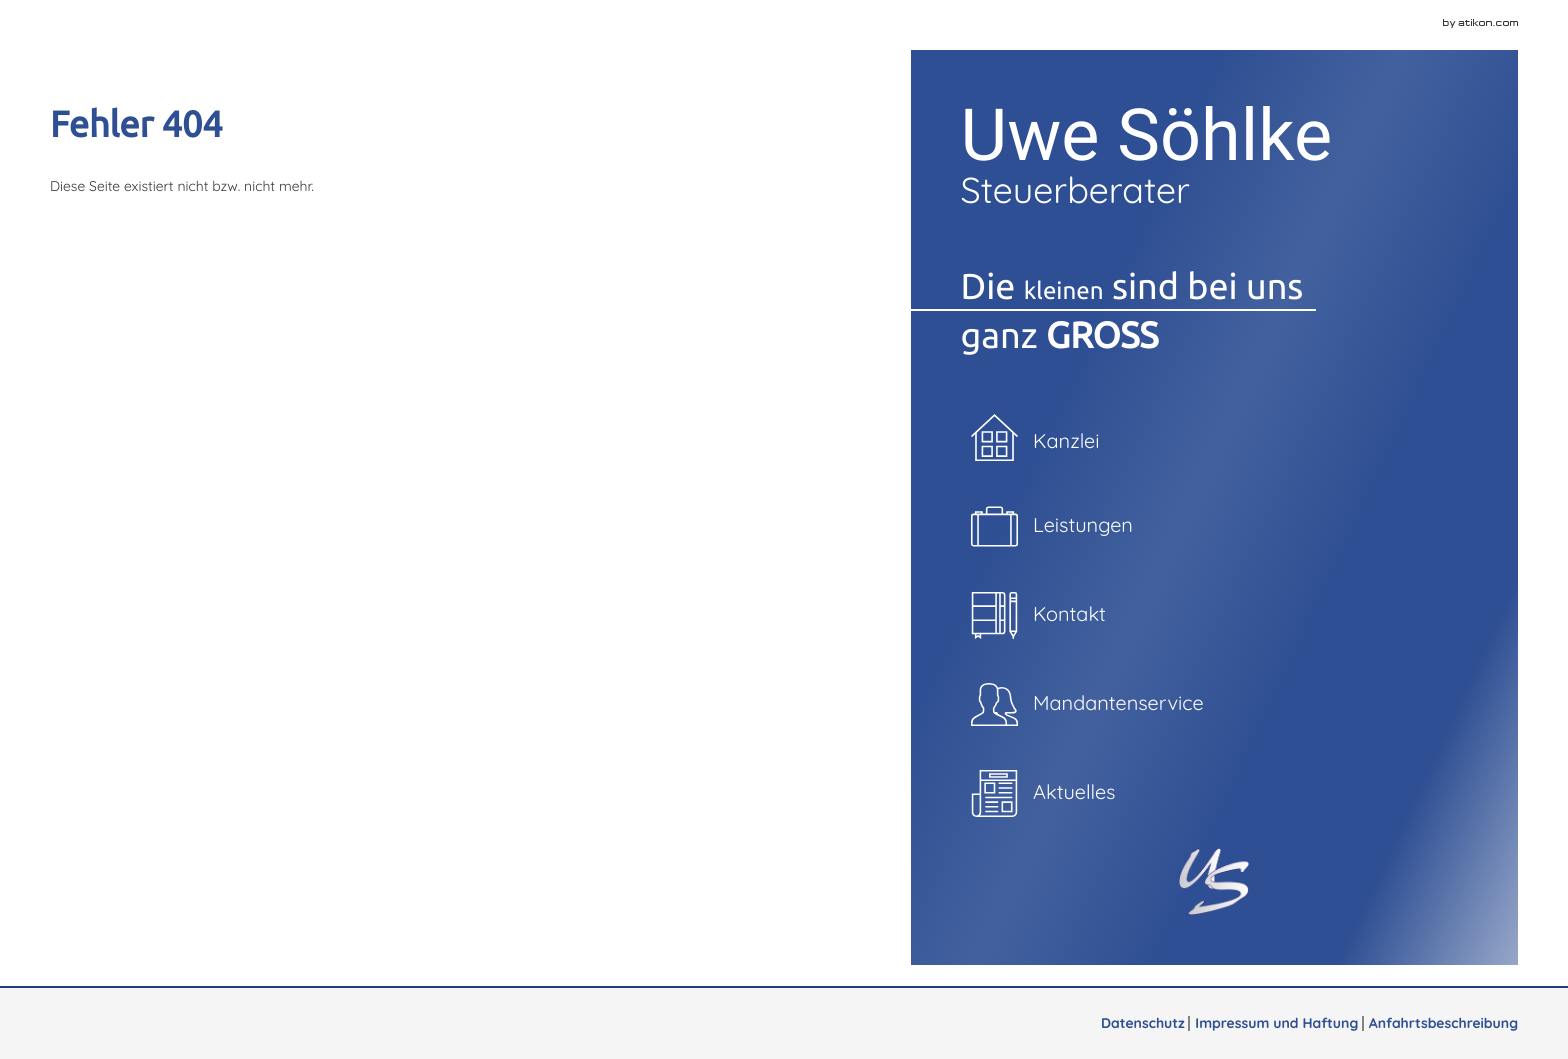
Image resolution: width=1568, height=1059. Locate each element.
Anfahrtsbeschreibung (1443, 1023)
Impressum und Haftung (1276, 1023)
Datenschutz (1143, 1023)
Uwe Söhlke (1215, 154)
